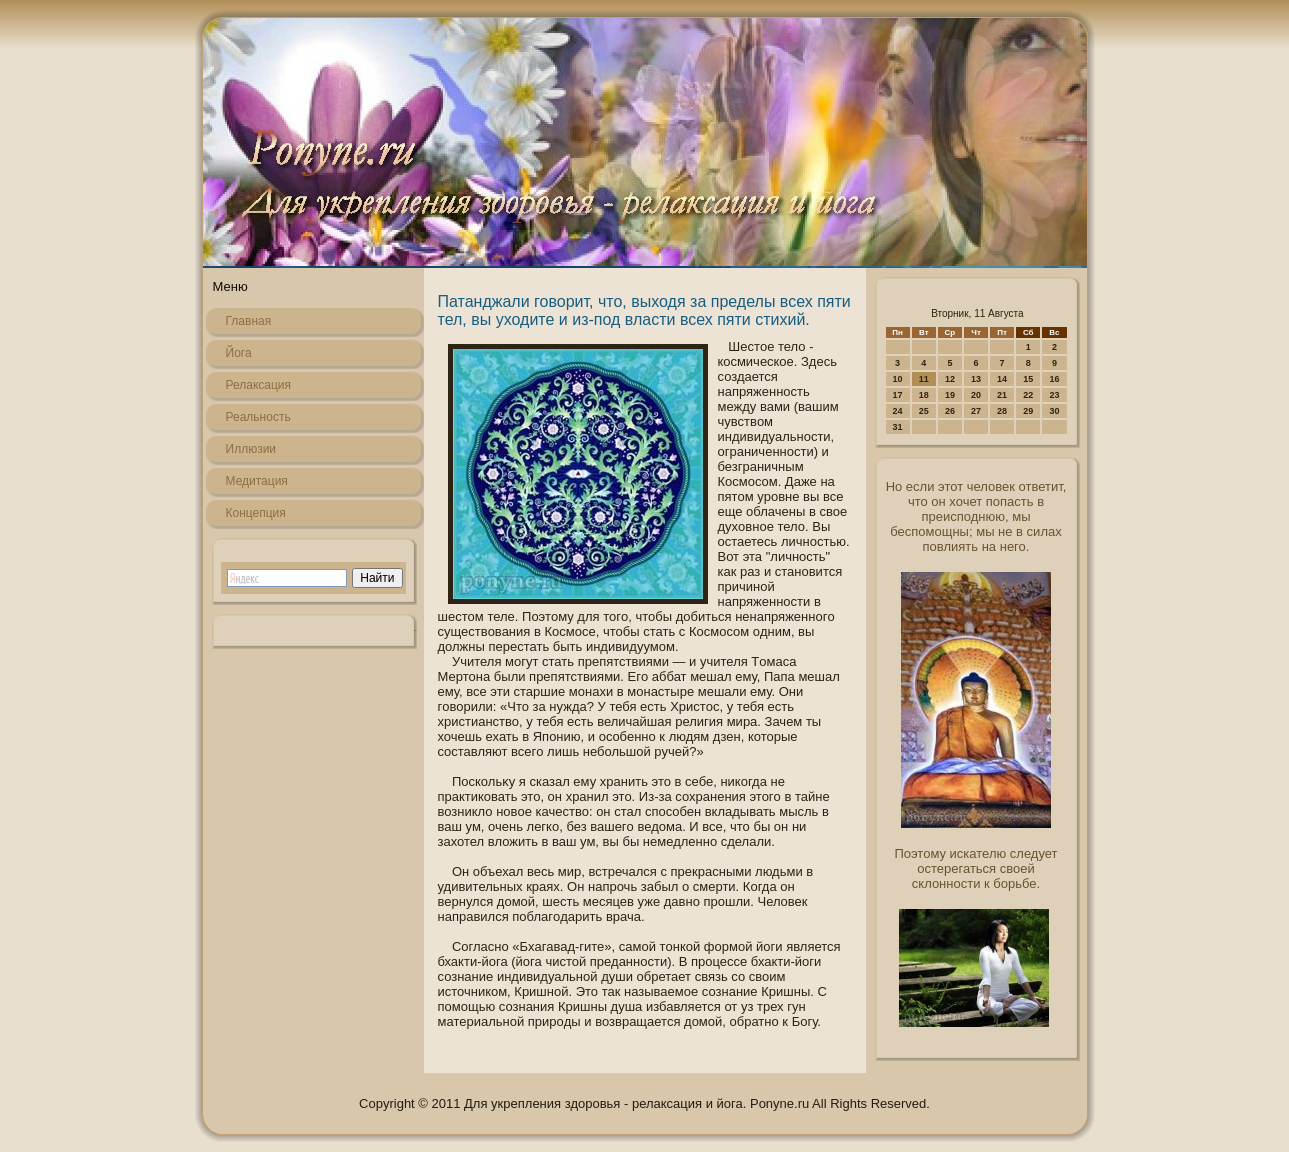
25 (924, 411)
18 (924, 395)
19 (950, 395)
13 (976, 379)
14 (1002, 379)
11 (924, 379)
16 (1054, 379)
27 (976, 411)
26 (950, 411)
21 (1002, 395)
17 (898, 395)
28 (1002, 411)
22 (1028, 395)
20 (976, 395)
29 (1028, 411)
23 (1054, 395)
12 (950, 379)
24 (898, 411)
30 (1054, 411)
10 (898, 379)
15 (1028, 379)
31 (898, 427)
